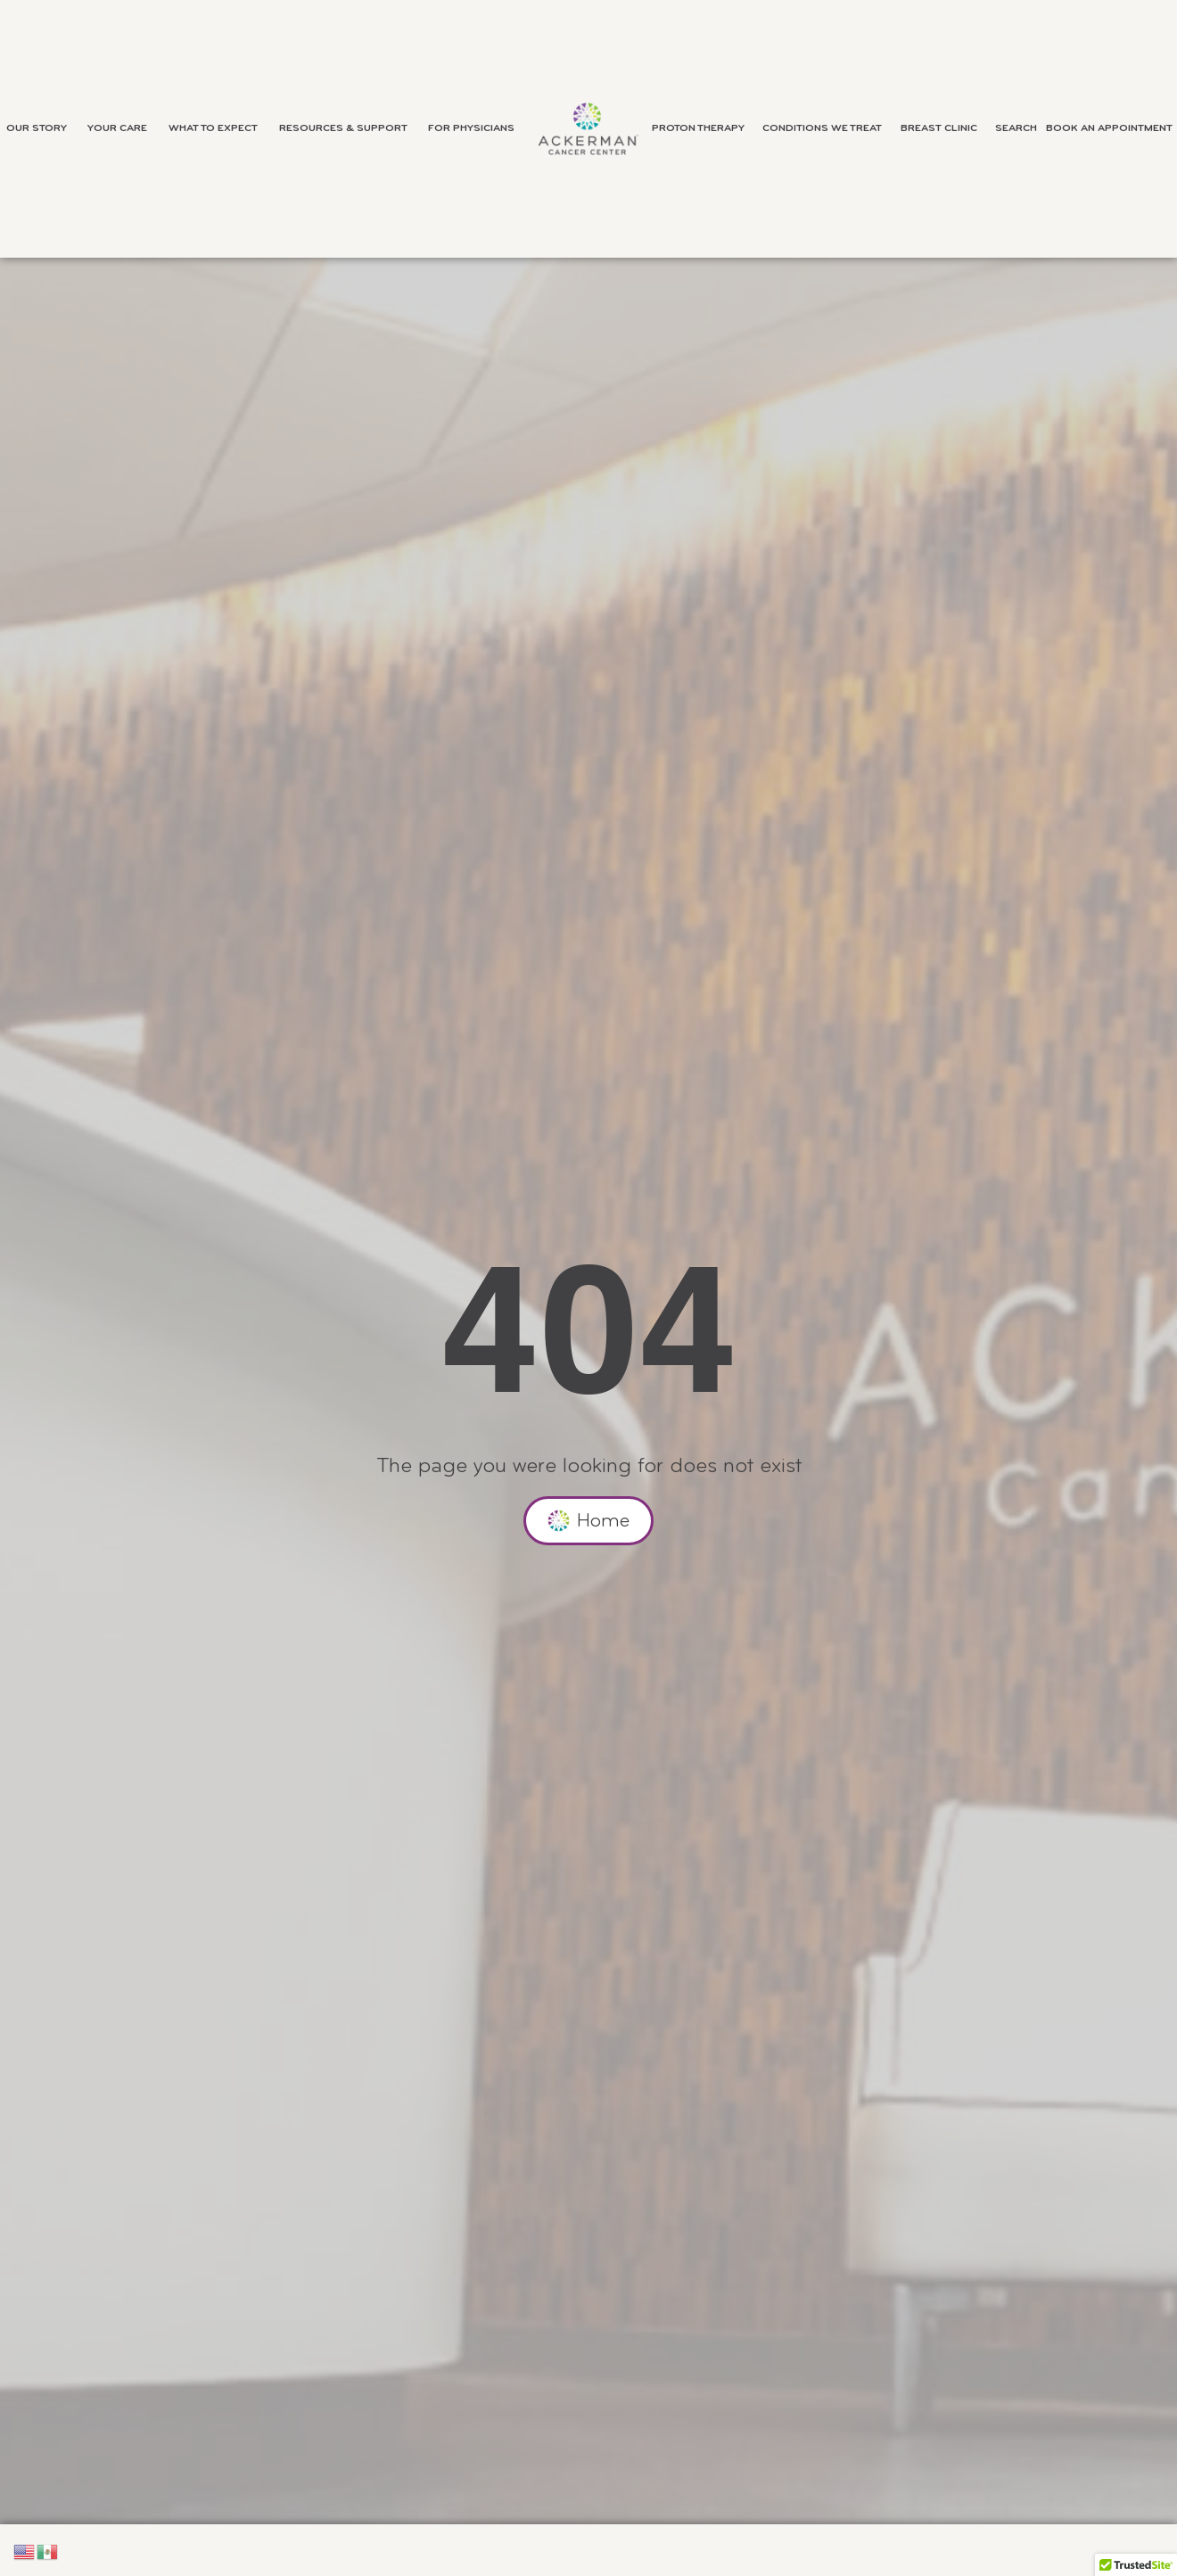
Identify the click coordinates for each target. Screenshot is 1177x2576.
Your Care (121, 128)
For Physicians (475, 128)
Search (1016, 128)
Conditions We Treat (826, 128)
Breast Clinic (943, 128)
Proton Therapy (702, 128)
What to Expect (218, 128)
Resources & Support (347, 128)
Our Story (41, 128)
